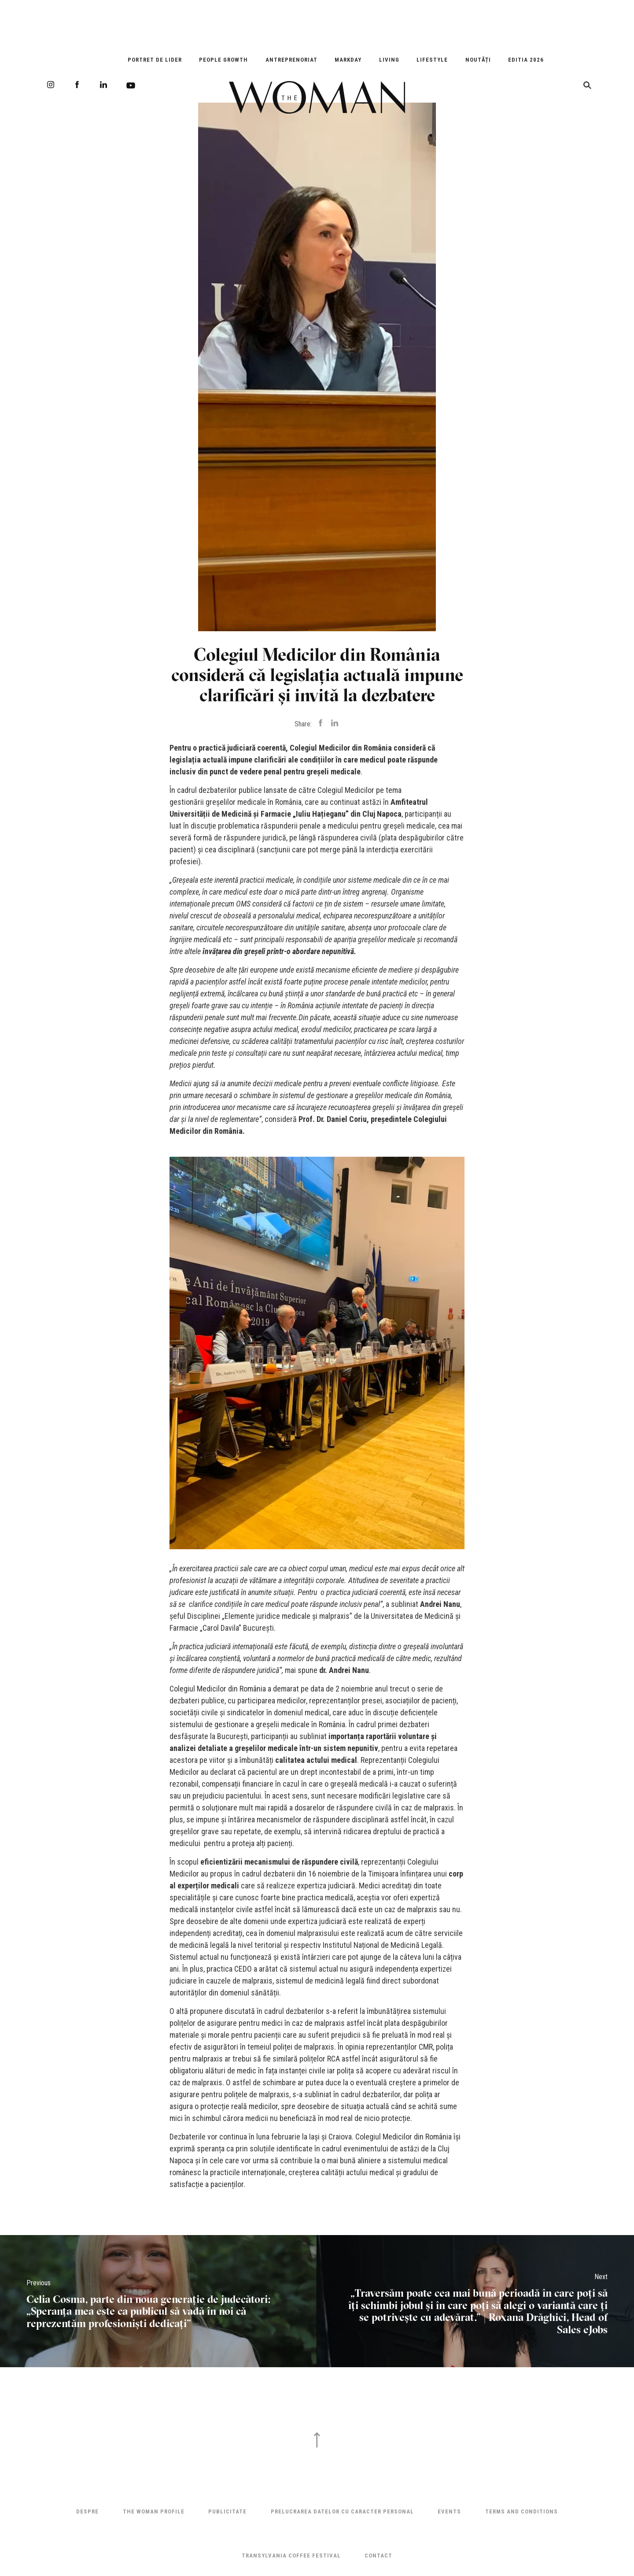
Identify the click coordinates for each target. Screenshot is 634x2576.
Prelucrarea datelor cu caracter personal (342, 2511)
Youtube (131, 85)
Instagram (50, 84)
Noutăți (478, 59)
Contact (378, 2555)
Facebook (77, 84)
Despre (87, 2511)
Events (449, 2511)
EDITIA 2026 (526, 59)
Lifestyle (432, 59)
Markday (348, 59)
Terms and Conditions (521, 2511)
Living (389, 59)
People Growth (223, 59)
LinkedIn (103, 84)
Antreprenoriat (291, 59)
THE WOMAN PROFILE (153, 2511)
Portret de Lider (155, 59)
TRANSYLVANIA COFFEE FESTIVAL (291, 2555)
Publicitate (227, 2511)
